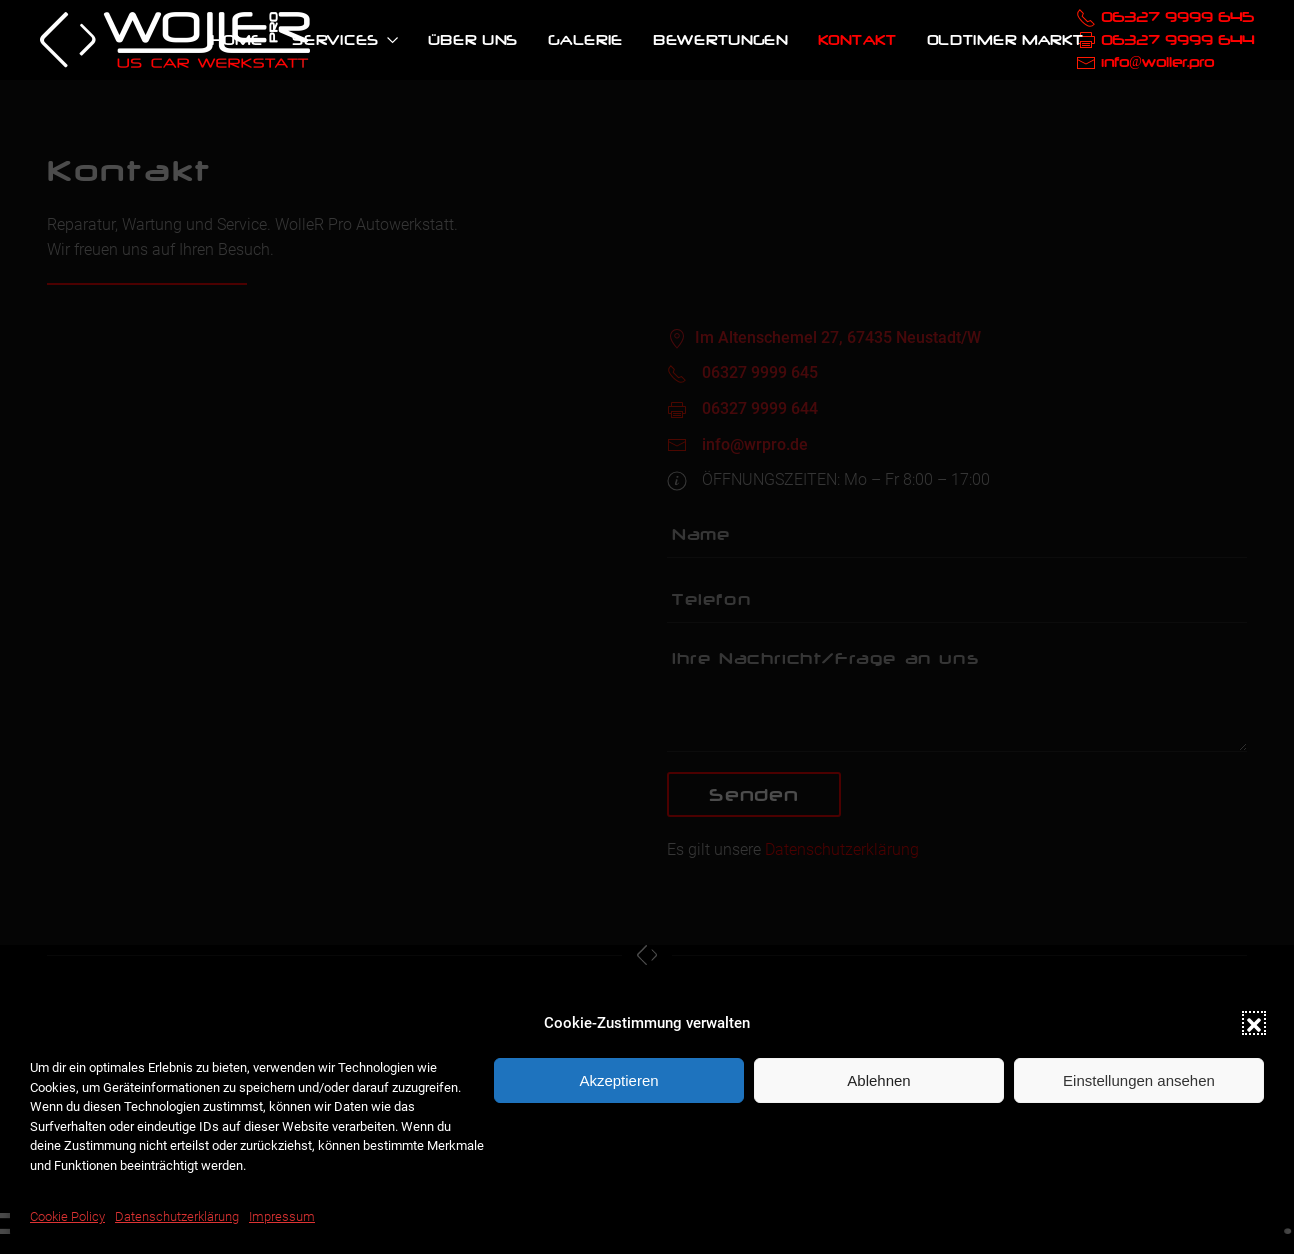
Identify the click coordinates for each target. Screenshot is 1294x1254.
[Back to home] (175, 40)
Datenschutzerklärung (177, 1216)
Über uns (473, 40)
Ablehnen (878, 1080)
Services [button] (345, 40)
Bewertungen (720, 40)
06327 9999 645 (1177, 17)
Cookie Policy (67, 1216)
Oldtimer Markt (1005, 40)
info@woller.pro (1157, 62)
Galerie (585, 40)
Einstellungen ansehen (1139, 1080)
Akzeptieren (618, 1080)
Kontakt (857, 40)
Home (237, 40)
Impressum (282, 1216)
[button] (1254, 1023)
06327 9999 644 (1177, 40)
